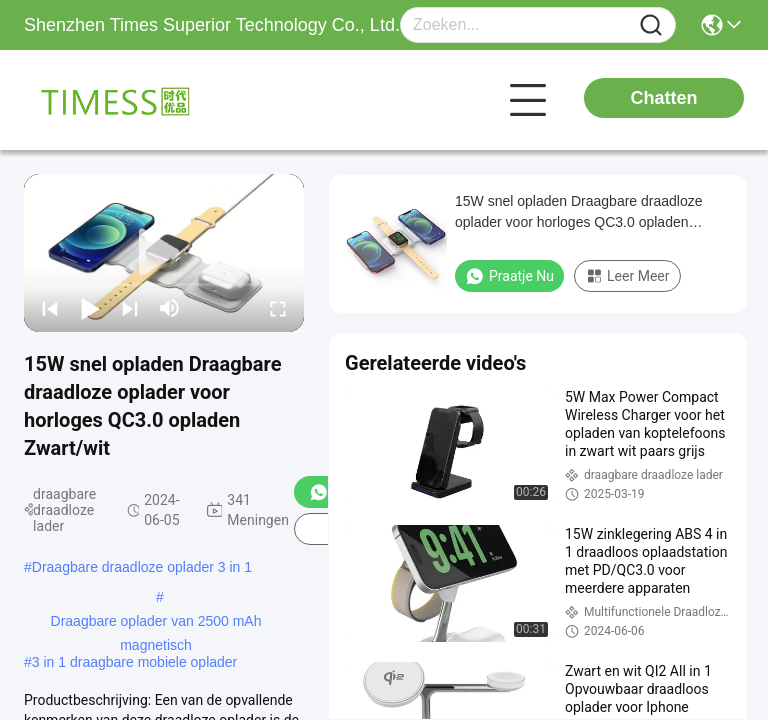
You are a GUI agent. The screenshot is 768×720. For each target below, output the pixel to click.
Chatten (664, 98)
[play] (164, 253)
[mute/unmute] (170, 308)
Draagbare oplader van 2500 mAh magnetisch (156, 623)
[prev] (50, 308)
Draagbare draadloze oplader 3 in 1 (142, 567)
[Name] (651, 25)
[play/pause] (90, 308)
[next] (130, 308)
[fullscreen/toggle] (278, 308)
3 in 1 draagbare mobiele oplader (134, 662)
